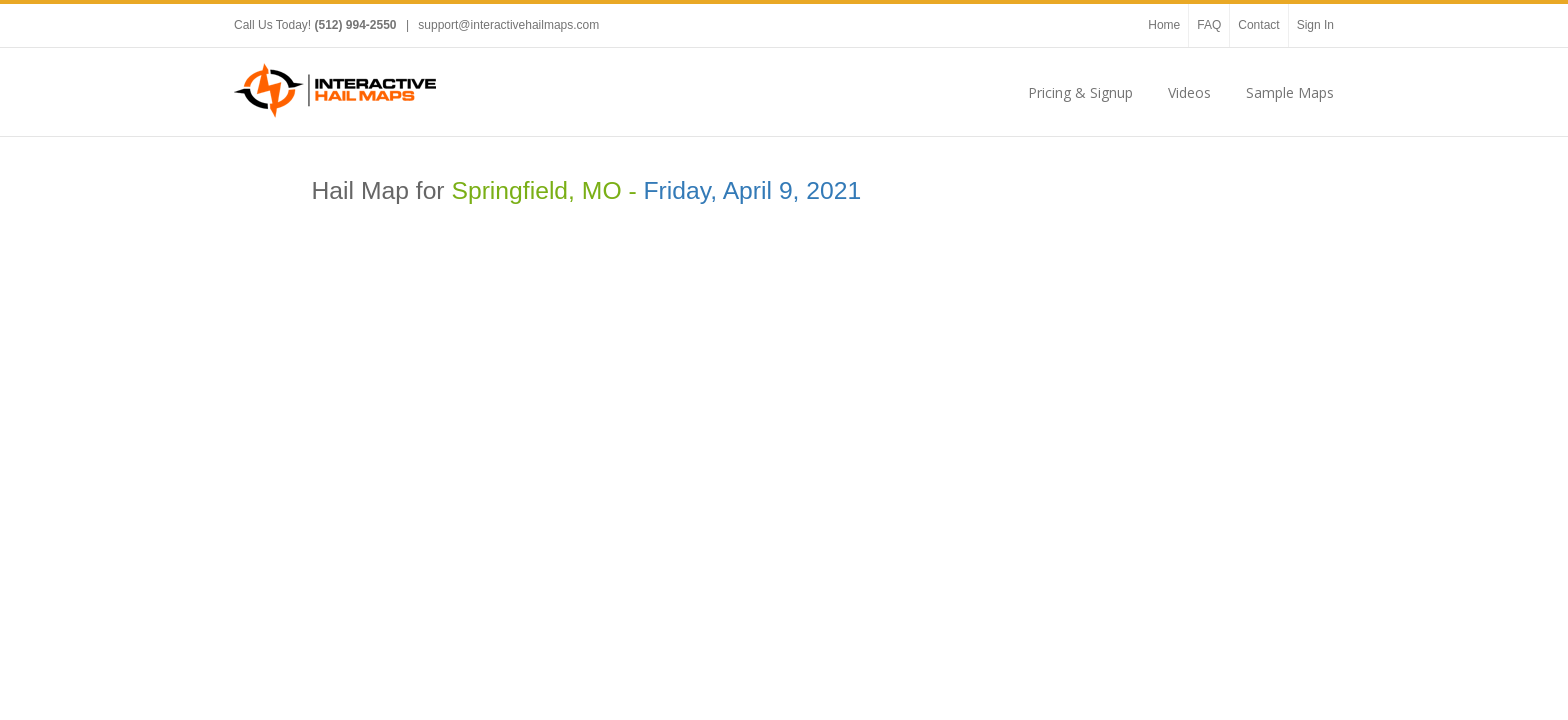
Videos (1189, 92)
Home (1164, 25)
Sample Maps (1290, 92)
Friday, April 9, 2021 (753, 190)
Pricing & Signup (1080, 92)
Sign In (1315, 25)
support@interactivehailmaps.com (508, 25)
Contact (1258, 25)
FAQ (1209, 25)
